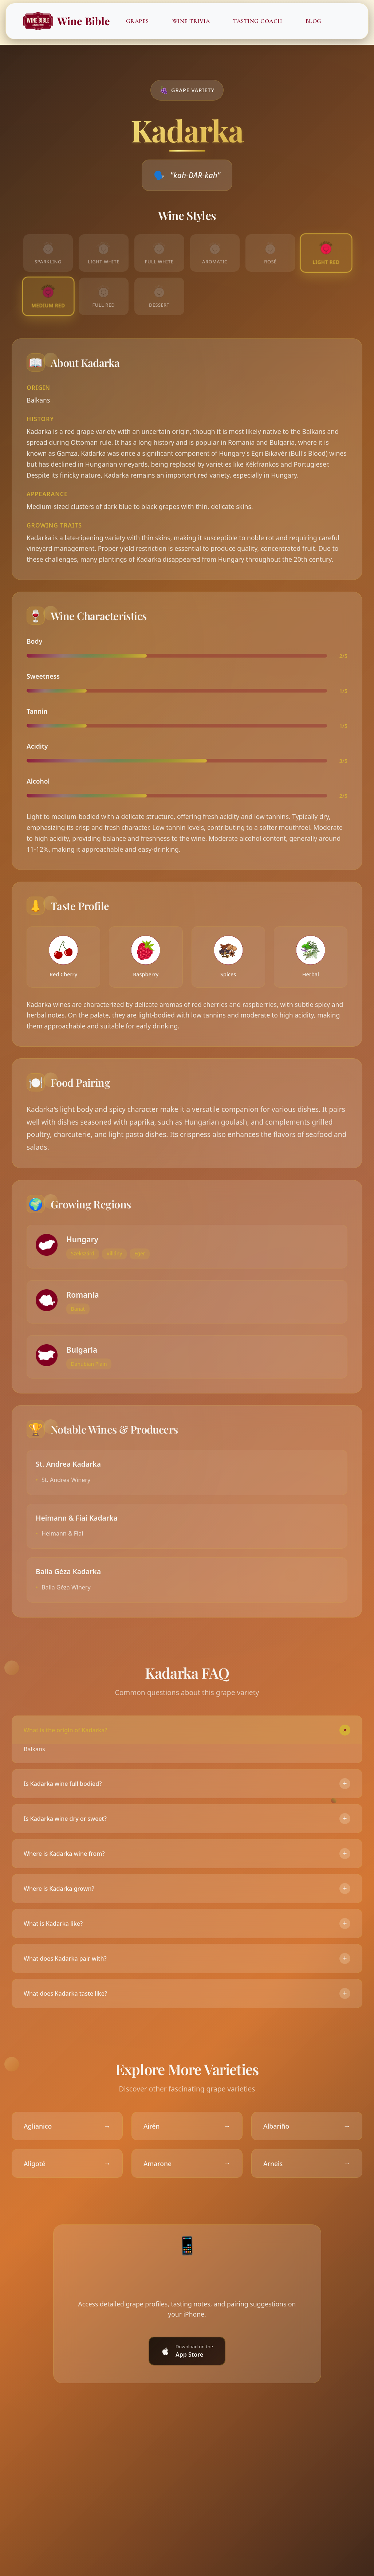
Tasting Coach (258, 21)
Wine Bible (66, 21)
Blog (314, 21)
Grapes (137, 21)
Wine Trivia (191, 21)
